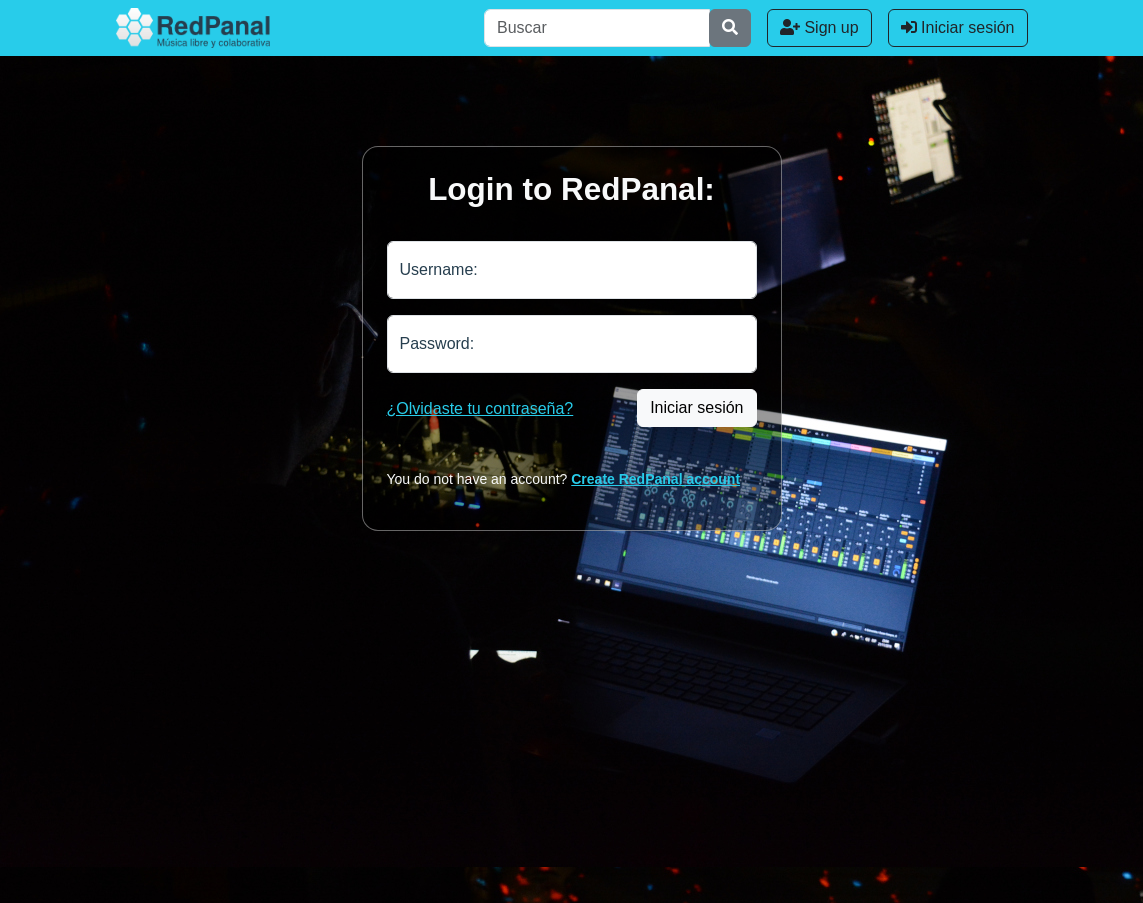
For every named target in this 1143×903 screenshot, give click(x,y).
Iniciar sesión (958, 27)
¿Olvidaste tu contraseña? (480, 408)
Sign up (819, 27)
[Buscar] (597, 28)
